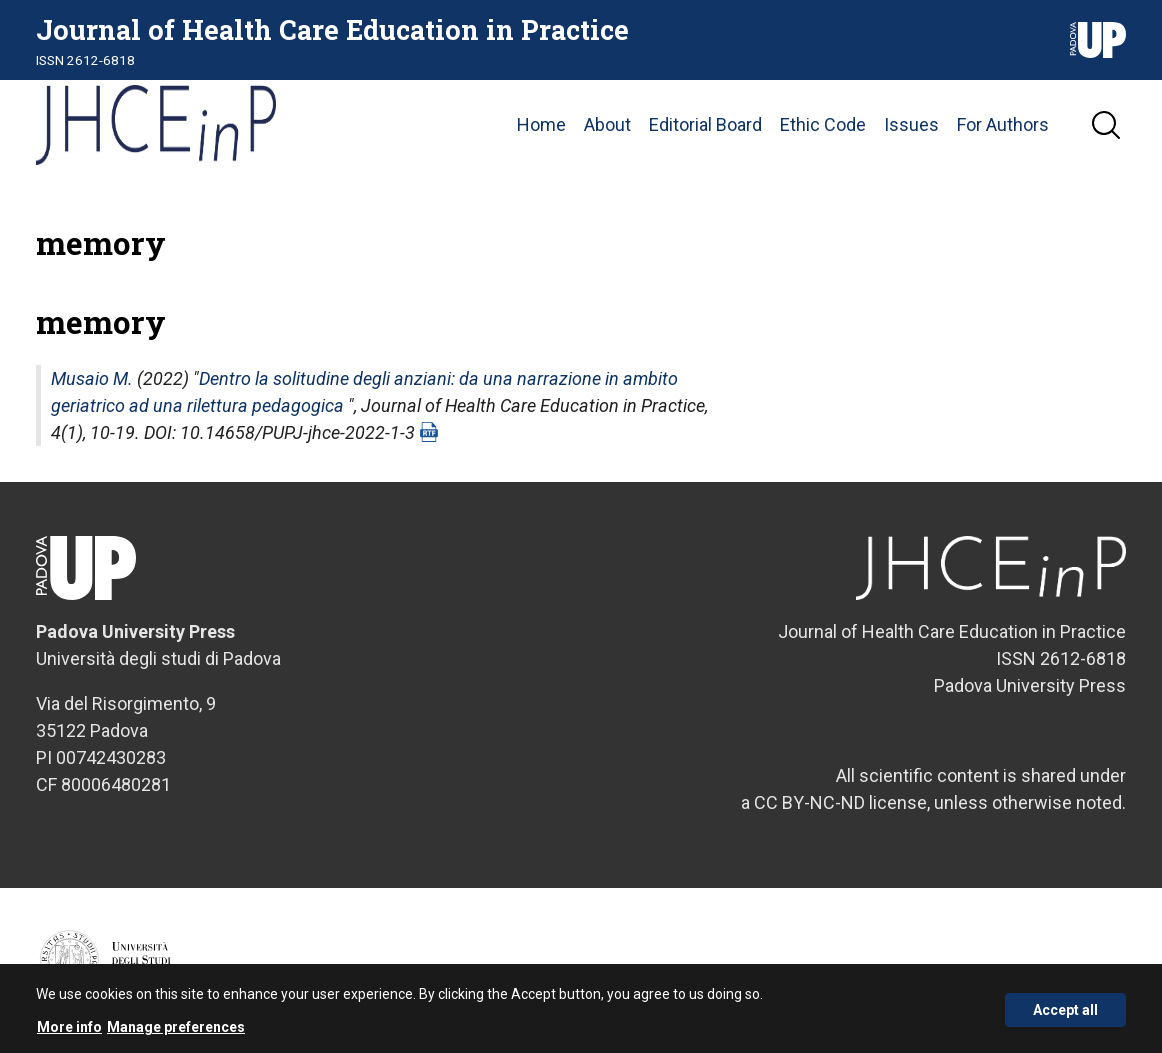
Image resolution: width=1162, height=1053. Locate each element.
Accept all (1065, 1017)
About (607, 124)
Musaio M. (92, 378)
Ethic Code (823, 124)
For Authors (1003, 124)
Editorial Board (705, 124)
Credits (1106, 970)
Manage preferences (176, 1034)
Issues (911, 124)
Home (541, 124)
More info (69, 1034)
